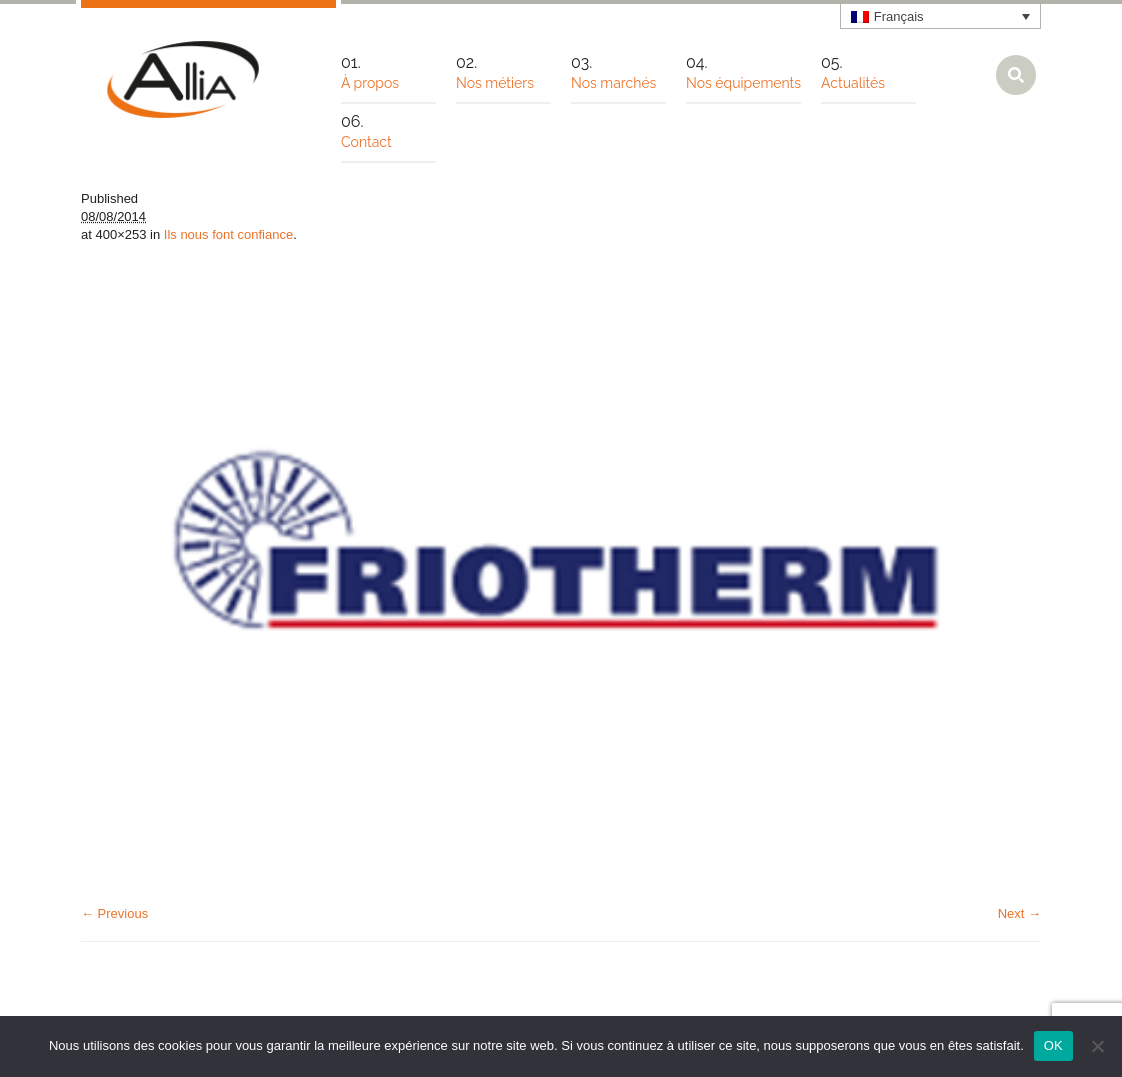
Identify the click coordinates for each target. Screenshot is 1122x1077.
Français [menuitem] (899, 16)
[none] (941, 16)
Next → (1019, 913)
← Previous (114, 913)
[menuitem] (941, 16)
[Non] (1097, 1046)
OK (1053, 1045)
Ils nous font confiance (228, 234)
